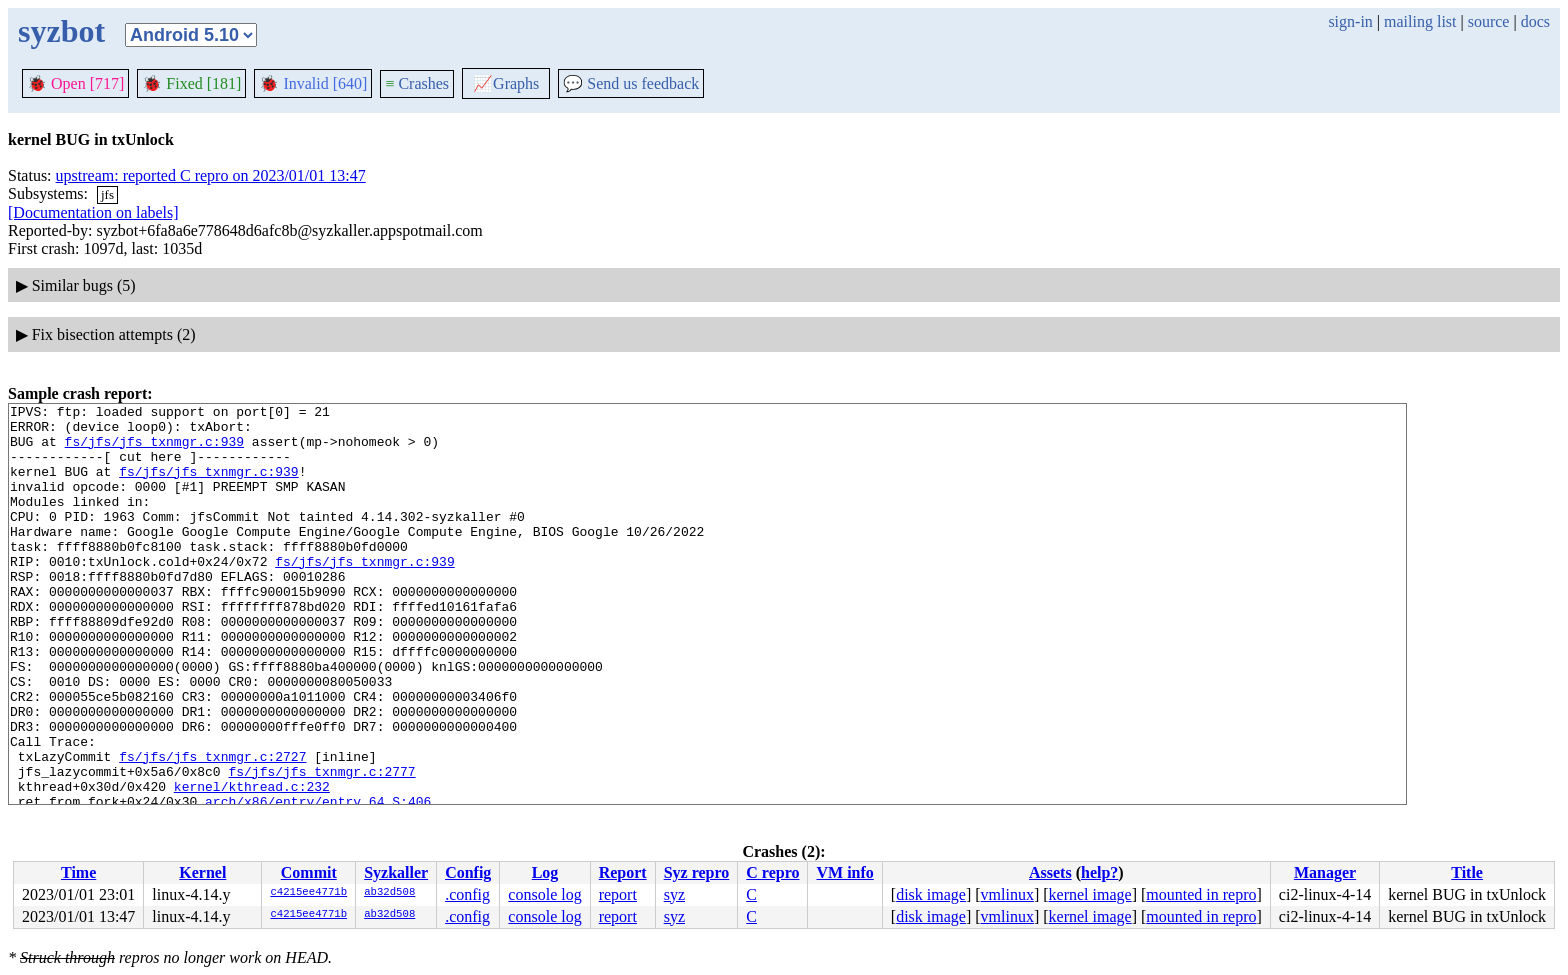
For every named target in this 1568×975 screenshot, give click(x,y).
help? (1099, 872)
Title (1467, 872)
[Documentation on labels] (93, 212)
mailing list (1420, 21)
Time (78, 872)
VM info (844, 872)
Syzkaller (396, 872)
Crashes (417, 83)
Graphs (506, 83)
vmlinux (1007, 894)
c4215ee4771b (308, 893)
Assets (1050, 872)
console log (544, 894)
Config (468, 872)
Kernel (202, 872)
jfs (107, 194)
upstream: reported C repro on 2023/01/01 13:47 (211, 175)
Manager (1325, 872)
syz (674, 894)
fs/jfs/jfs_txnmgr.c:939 (154, 450)
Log (545, 872)
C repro (772, 872)
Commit (309, 872)
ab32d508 (389, 893)
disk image (931, 894)
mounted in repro (1201, 894)
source (1489, 21)
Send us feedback (631, 83)
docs (1535, 21)
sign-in (1350, 21)
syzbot (61, 31)
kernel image (1090, 894)
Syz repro (697, 872)
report (618, 894)
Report (623, 872)
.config (467, 894)
